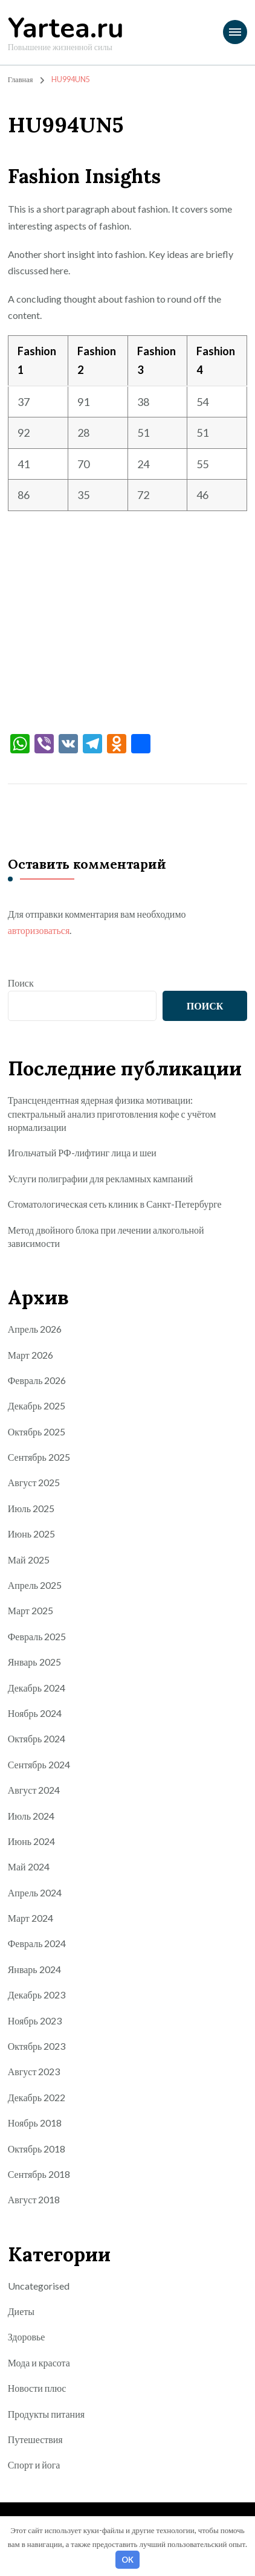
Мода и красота (39, 2362)
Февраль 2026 (37, 1380)
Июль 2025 (31, 1508)
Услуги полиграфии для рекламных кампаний (100, 1178)
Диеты (21, 2311)
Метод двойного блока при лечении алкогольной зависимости (106, 1236)
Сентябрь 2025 (39, 1457)
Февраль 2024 (37, 1943)
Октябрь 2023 (37, 2046)
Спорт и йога (34, 2464)
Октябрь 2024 (37, 1738)
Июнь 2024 (31, 1841)
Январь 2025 (34, 1661)
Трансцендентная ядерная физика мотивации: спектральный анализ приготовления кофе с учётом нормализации (112, 1113)
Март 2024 (30, 1918)
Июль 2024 (31, 1815)
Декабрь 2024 (36, 1687)
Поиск (21, 982)
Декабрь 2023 (36, 1994)
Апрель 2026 (35, 1329)
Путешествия (35, 2439)
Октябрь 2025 (37, 1431)
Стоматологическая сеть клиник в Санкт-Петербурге (115, 1203)
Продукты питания (46, 2414)
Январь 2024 (34, 1969)
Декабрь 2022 (36, 2097)
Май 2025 (29, 1559)
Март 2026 (30, 1354)
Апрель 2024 (35, 1892)
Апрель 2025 (35, 1585)
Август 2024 (34, 1789)
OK (127, 2560)
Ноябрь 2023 (35, 2020)
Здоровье (26, 2336)
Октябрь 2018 (37, 2148)
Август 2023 (34, 2071)
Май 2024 (29, 1866)
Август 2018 (34, 2199)
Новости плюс (37, 2388)
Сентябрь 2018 (39, 2174)
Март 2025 (30, 1610)
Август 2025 (34, 1482)
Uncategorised (38, 2285)
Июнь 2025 (31, 1533)
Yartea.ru (66, 28)
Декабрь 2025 (36, 1405)
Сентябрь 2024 (39, 1764)
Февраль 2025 (37, 1636)
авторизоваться (39, 930)
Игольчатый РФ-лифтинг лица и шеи (82, 1152)
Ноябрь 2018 (35, 2122)
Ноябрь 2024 (35, 1713)
